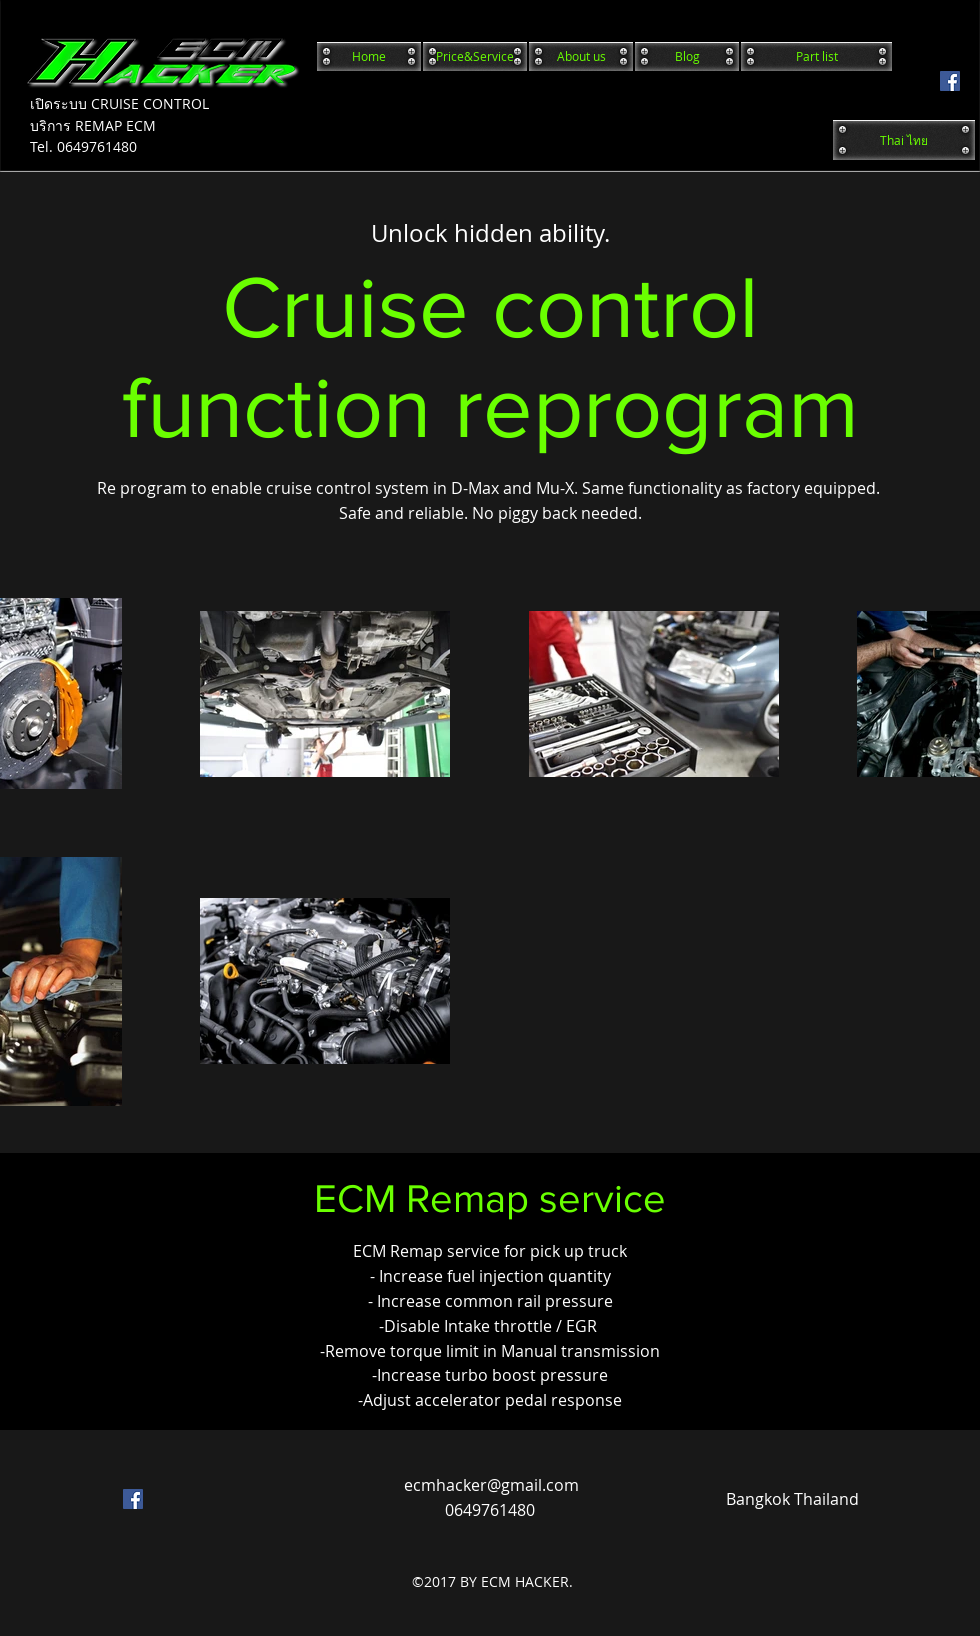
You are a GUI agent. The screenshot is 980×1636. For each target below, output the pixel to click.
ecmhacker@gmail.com (491, 1485)
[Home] (369, 56)
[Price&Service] (475, 56)
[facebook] (950, 81)
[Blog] (687, 56)
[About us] (581, 56)
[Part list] (816, 56)
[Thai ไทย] (904, 140)
